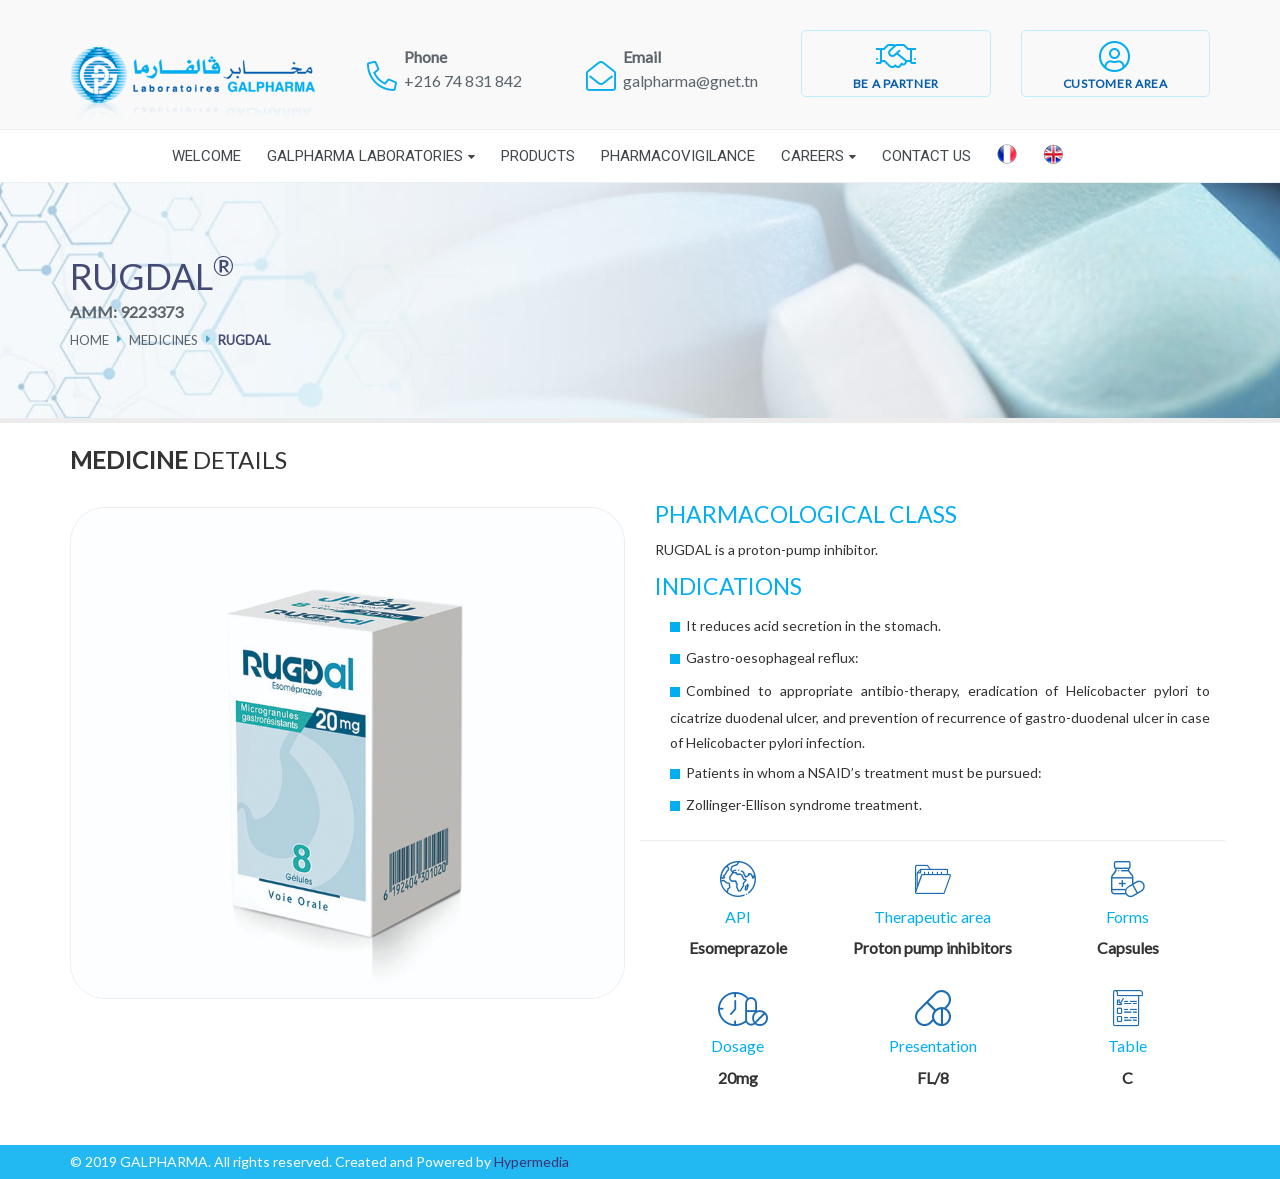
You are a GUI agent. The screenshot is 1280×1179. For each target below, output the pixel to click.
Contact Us (926, 156)
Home (89, 340)
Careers (812, 156)
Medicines (163, 340)
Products (538, 156)
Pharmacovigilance (678, 156)
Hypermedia (531, 1161)
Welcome (206, 156)
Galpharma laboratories (365, 156)
